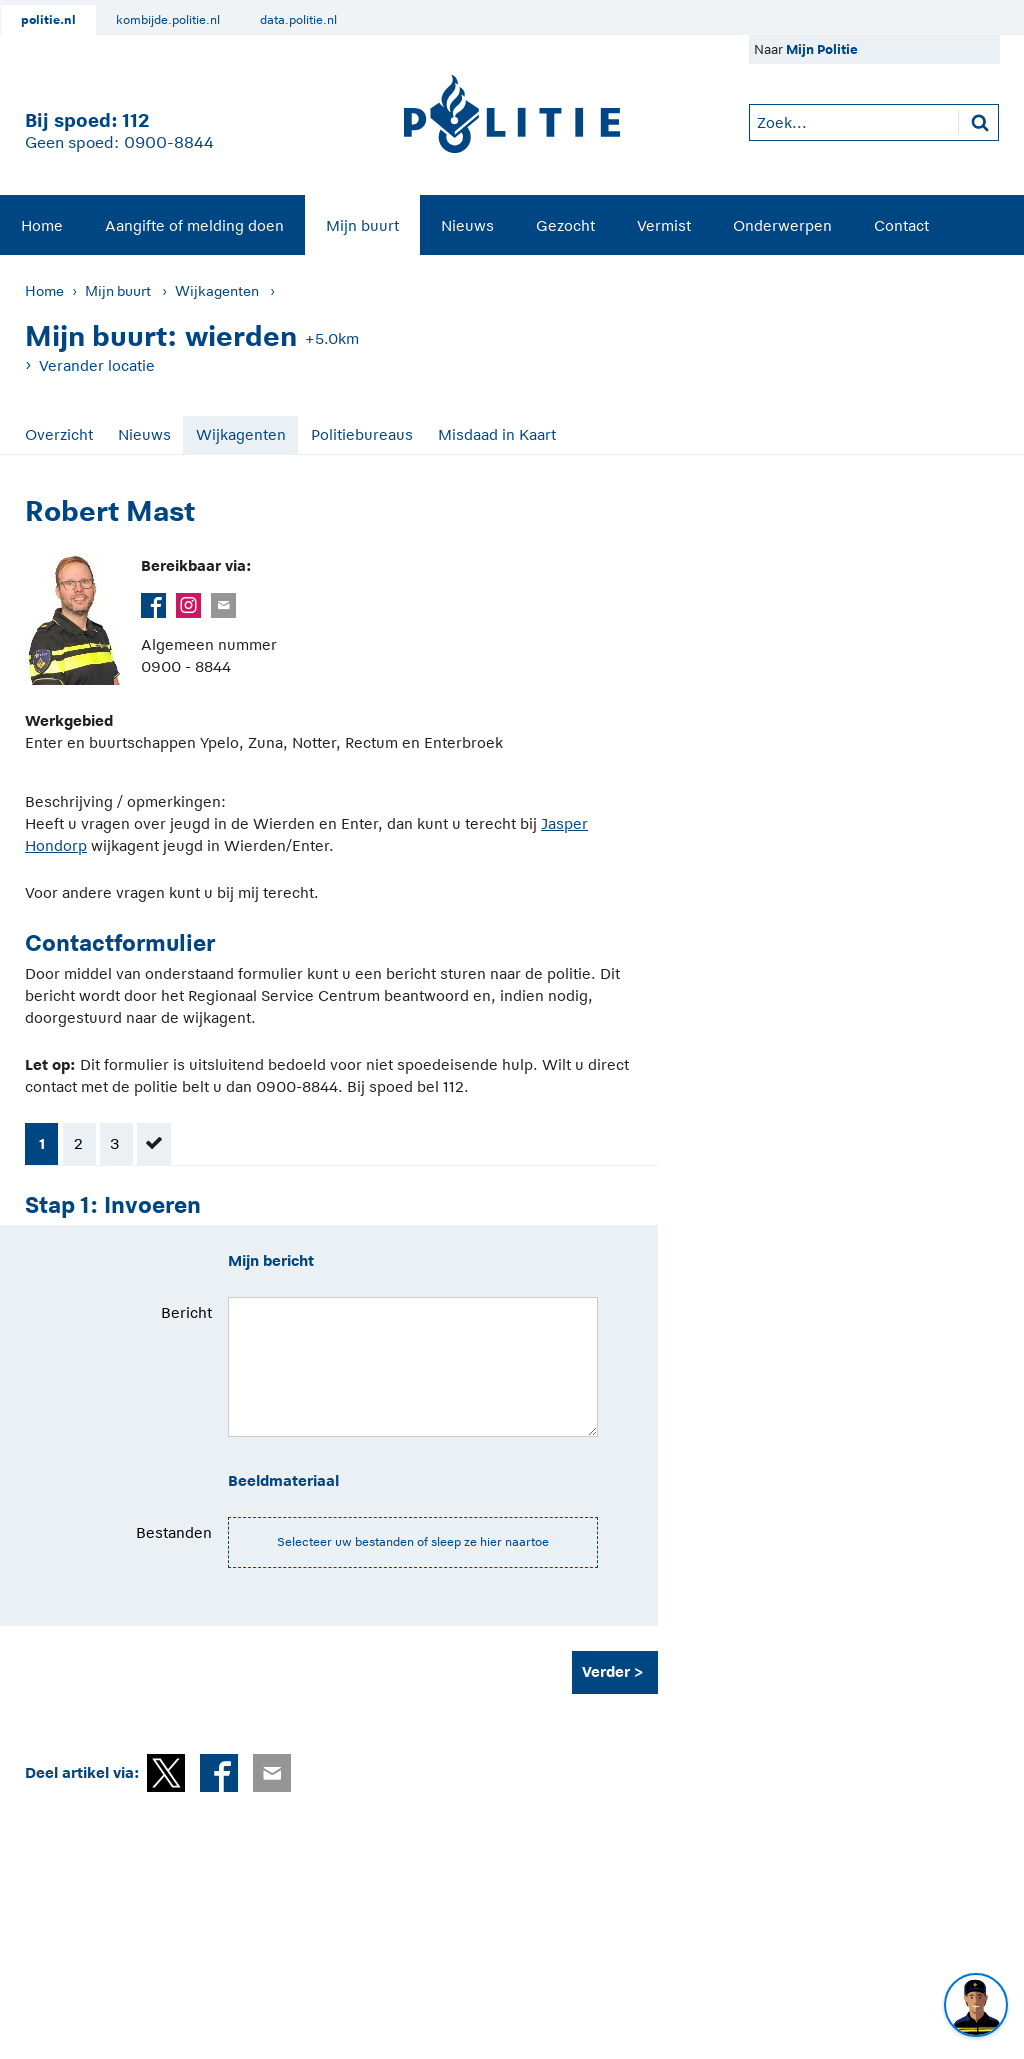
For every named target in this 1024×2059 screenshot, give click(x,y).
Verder (606, 1671)
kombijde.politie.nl (168, 20)
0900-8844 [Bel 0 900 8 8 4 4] (169, 143)
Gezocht (565, 225)
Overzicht (59, 434)
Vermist (664, 225)
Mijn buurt (362, 225)
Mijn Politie (822, 49)
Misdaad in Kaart (497, 434)
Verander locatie (97, 365)
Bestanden (174, 1532)
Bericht (186, 1312)
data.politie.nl (298, 20)
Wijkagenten (217, 291)
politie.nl (48, 20)
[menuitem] (42, 225)
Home (42, 225)
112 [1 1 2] (135, 120)
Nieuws (467, 225)
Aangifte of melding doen (194, 225)
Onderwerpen (782, 225)
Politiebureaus (362, 434)
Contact (901, 225)
